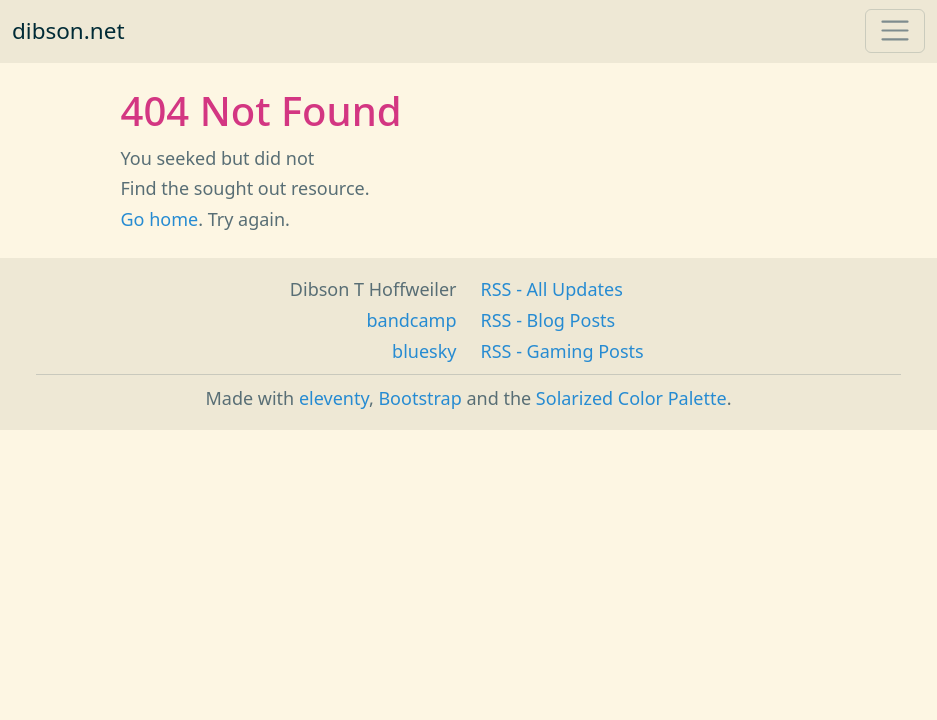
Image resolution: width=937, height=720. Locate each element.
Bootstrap (419, 398)
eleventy (334, 398)
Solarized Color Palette (631, 398)
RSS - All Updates (552, 289)
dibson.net (68, 30)
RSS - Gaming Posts (562, 351)
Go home (160, 219)
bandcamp (412, 320)
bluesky (424, 351)
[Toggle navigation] (895, 31)
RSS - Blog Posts (548, 320)
